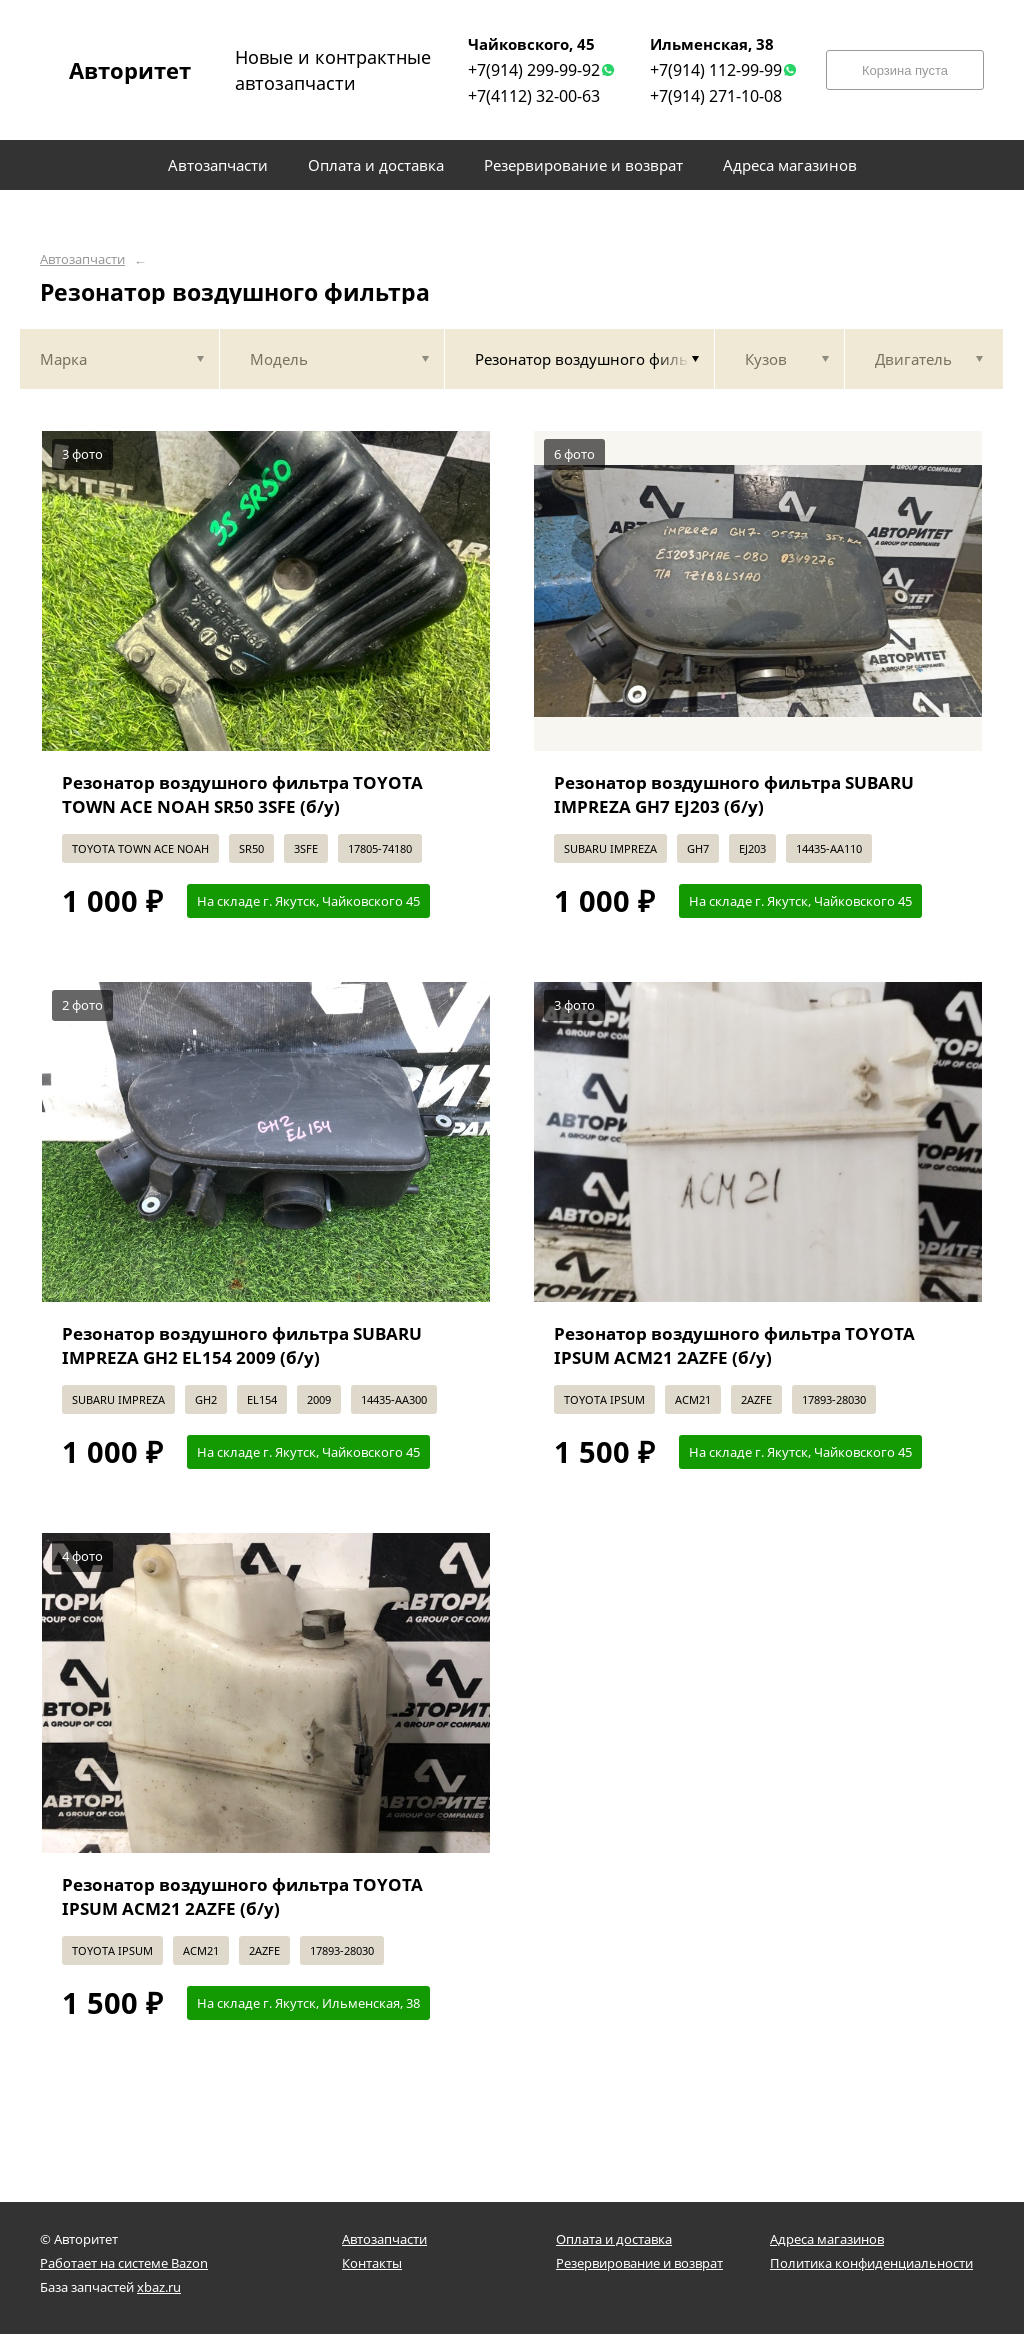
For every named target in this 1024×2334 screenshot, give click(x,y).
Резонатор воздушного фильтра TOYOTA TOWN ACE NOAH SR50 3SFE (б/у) (242, 794)
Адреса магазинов (827, 2239)
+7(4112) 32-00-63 (534, 96)
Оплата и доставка (614, 2239)
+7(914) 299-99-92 (534, 70)
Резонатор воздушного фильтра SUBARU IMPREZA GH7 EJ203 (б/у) (734, 794)
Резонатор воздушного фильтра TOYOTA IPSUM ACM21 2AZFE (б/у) (734, 1345)
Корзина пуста (905, 70)
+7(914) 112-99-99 (716, 70)
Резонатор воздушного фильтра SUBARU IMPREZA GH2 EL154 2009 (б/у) (242, 1345)
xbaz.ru (159, 2287)
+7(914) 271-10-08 (716, 96)
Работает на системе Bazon (124, 2263)
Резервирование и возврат (639, 2263)
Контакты (372, 2263)
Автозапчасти (82, 259)
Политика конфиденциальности (871, 2263)
